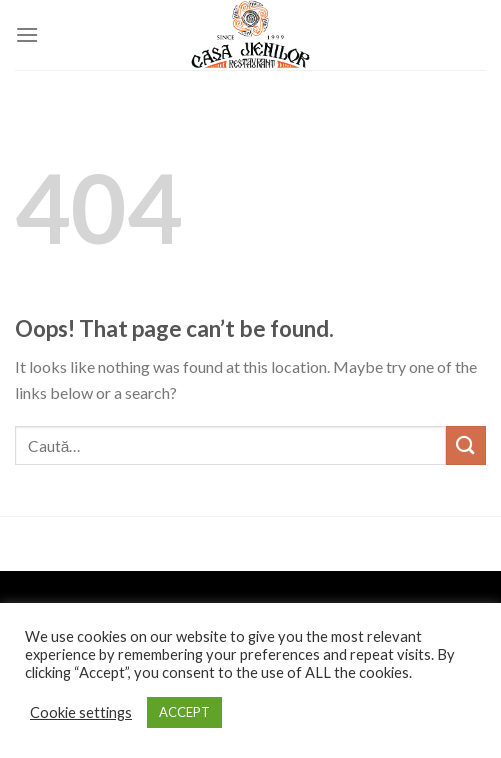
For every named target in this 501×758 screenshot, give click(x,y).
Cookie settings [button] (81, 712)
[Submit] (466, 445)
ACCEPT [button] (184, 712)
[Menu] (27, 34)
